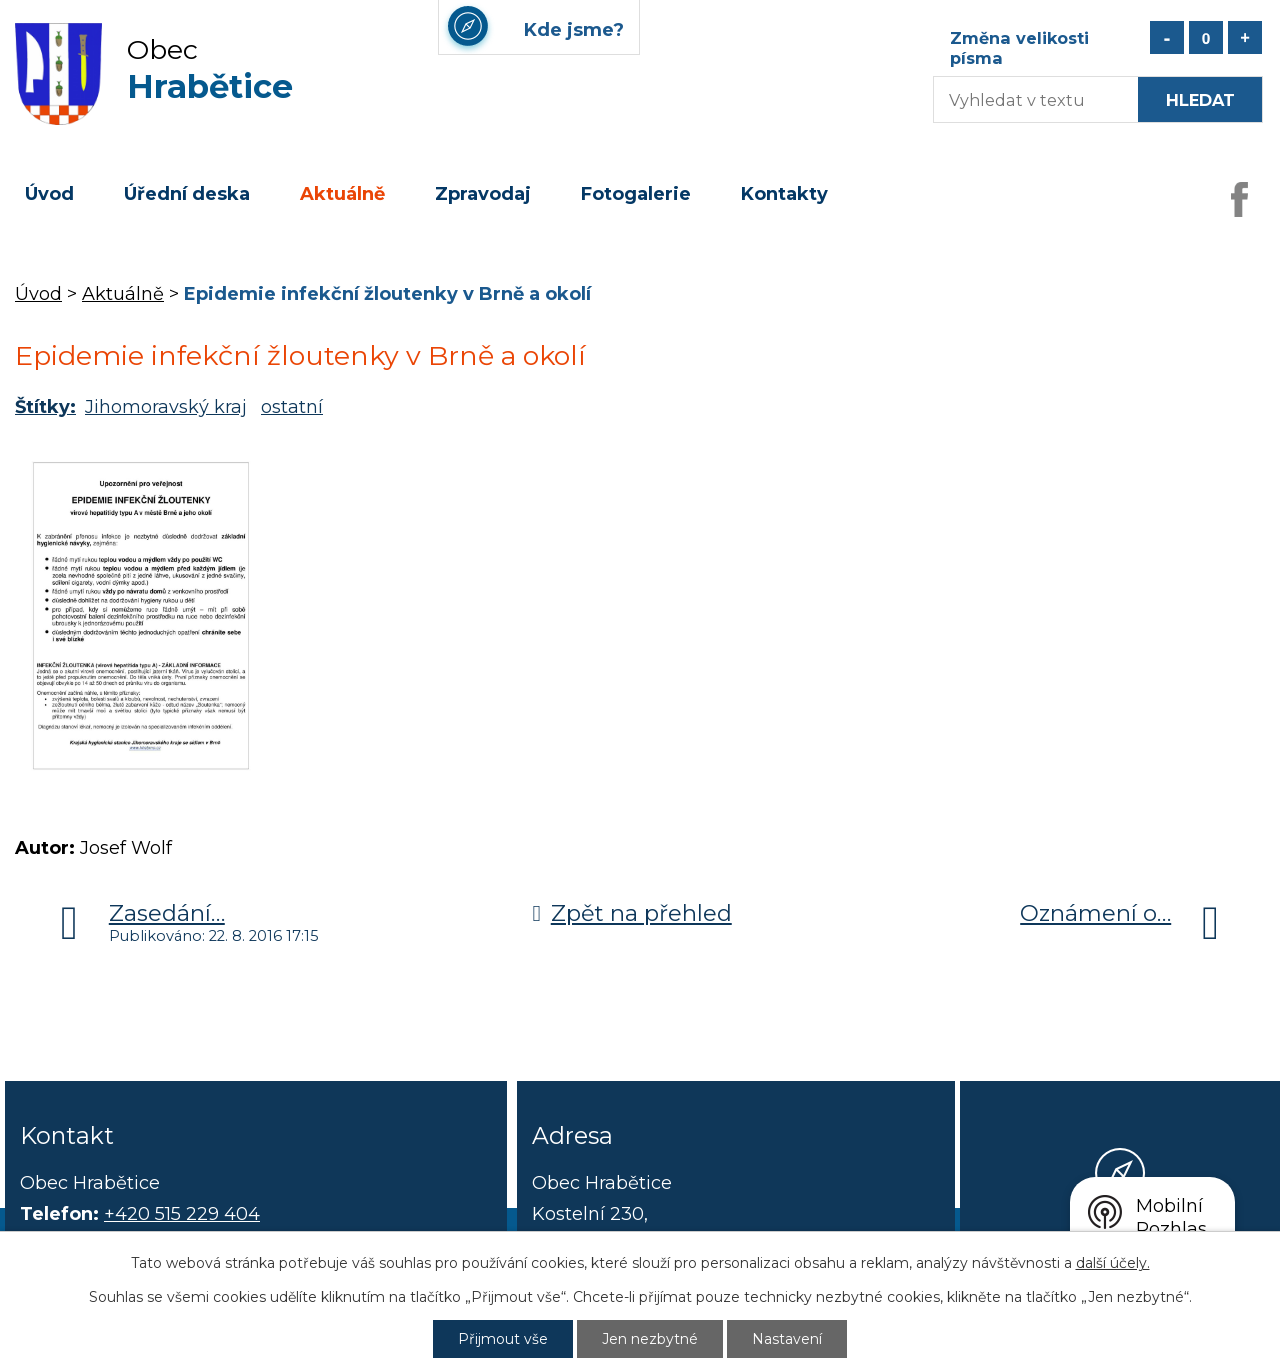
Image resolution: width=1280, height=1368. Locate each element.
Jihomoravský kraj (166, 407)
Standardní (1206, 37)
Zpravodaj (483, 194)
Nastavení (787, 1339)
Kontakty (784, 194)
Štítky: (45, 407)
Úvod (49, 194)
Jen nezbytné (650, 1339)
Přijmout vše (503, 1339)
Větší (1245, 37)
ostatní (292, 407)
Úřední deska (187, 194)
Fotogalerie (636, 194)
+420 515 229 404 (182, 1214)
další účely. (1113, 1263)
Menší (1167, 37)
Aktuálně (342, 194)
